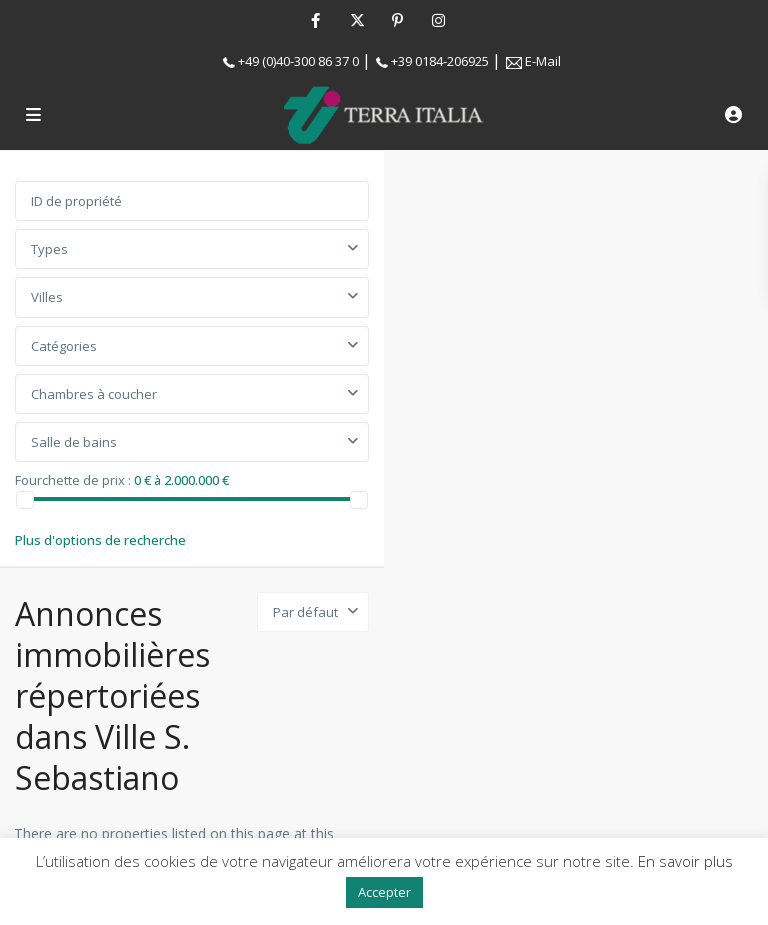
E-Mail (543, 61)
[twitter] (356, 20)
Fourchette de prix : (73, 479)
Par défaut (305, 612)
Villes (47, 297)
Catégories (64, 346)
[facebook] (315, 20)
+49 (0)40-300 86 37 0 (298, 61)
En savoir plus (685, 861)
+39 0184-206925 (440, 61)
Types (49, 249)
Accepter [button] (384, 892)
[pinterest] (397, 20)
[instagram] (438, 20)
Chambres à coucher (94, 394)
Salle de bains (74, 442)
